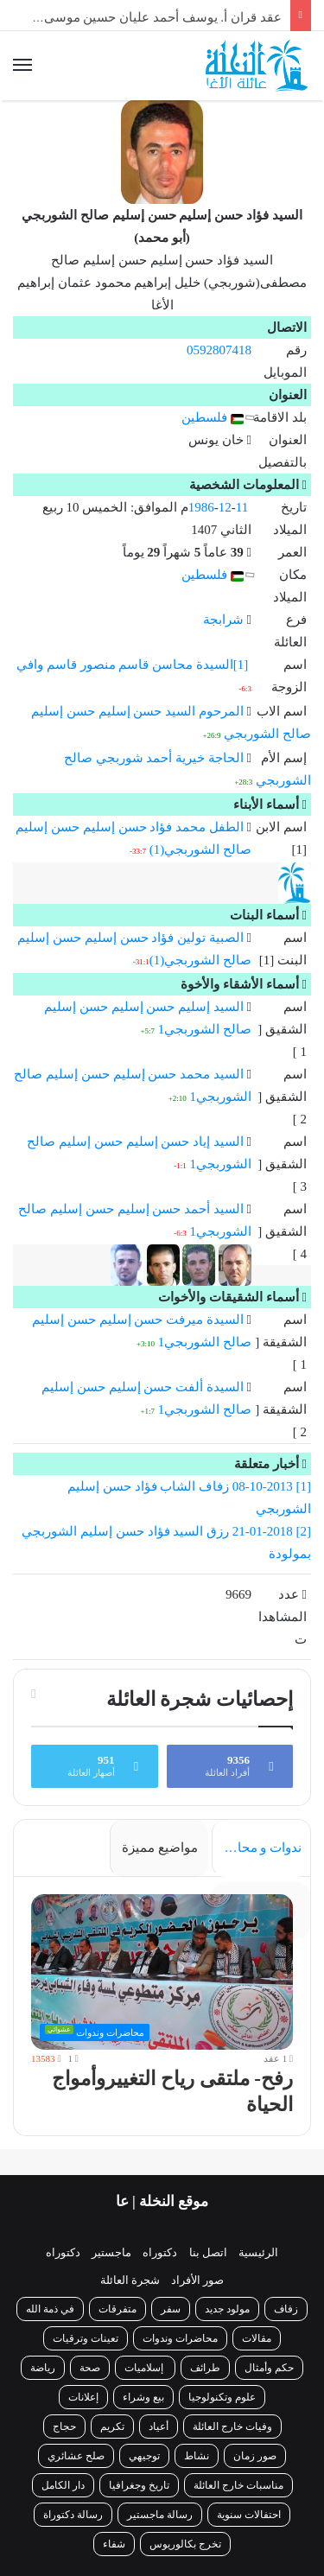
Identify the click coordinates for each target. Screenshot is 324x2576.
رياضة (42, 2368)
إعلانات (83, 2397)
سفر (171, 2309)
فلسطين (212, 417)
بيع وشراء (143, 2397)
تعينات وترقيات (85, 2338)
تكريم (112, 2426)
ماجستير (111, 2252)
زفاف (286, 2309)
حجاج (64, 2426)
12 (225, 507)
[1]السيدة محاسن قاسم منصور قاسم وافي (132, 664)
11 (242, 507)
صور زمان (254, 2456)
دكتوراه (160, 2252)
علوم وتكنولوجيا (222, 2397)
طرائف (205, 2368)
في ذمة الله (50, 2309)
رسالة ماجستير (160, 2515)
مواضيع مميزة (160, 1847)
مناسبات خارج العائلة (238, 2485)
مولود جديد (227, 2309)
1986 (201, 507)
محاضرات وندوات (180, 2338)
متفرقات (117, 2309)
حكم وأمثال (269, 2368)
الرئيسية (258, 2252)
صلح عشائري (76, 2456)
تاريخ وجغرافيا (139, 2485)
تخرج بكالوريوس (185, 2544)
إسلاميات (145, 2368)
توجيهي (144, 2456)
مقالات (256, 2338)
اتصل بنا (208, 2252)
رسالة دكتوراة (73, 2515)
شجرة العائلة (130, 2280)
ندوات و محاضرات (257, 1847)
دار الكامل (63, 2485)
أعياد (158, 2426)
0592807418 (219, 350)
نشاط (196, 2456)
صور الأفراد (197, 2280)
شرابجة (223, 620)
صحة (89, 2368)
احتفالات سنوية (249, 2515)
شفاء (114, 2544)
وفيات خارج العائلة (232, 2426)
